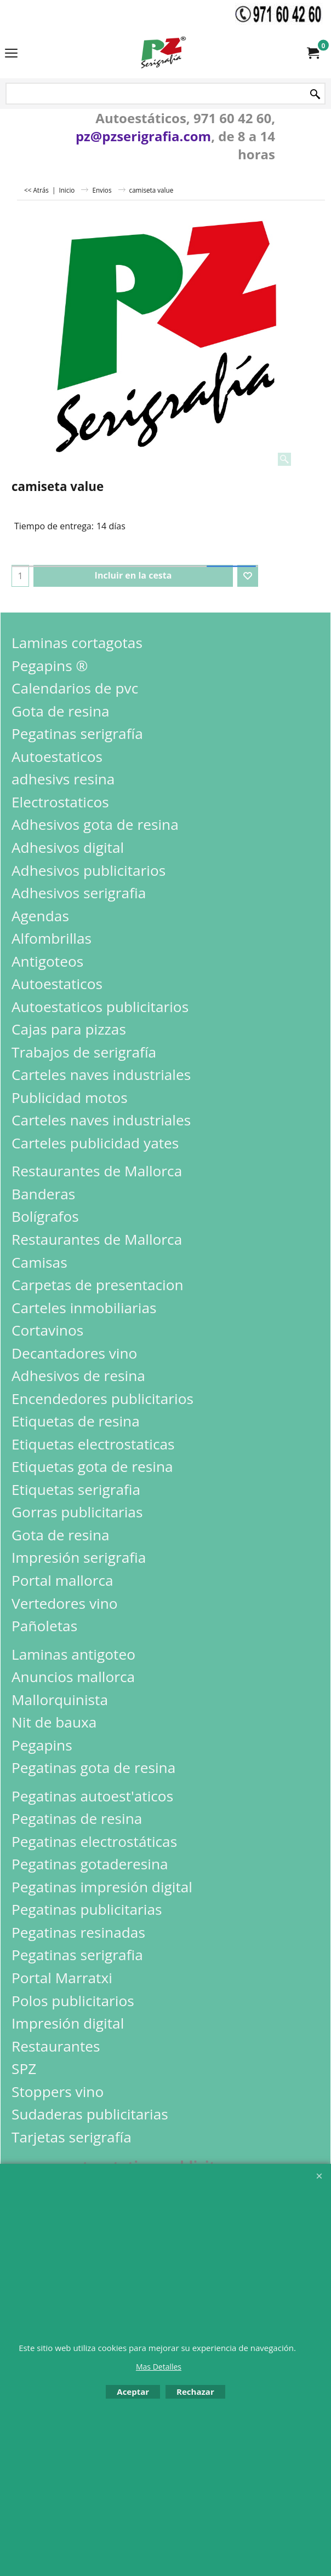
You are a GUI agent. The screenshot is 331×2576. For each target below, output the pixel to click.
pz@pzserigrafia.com (143, 136)
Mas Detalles (158, 2366)
